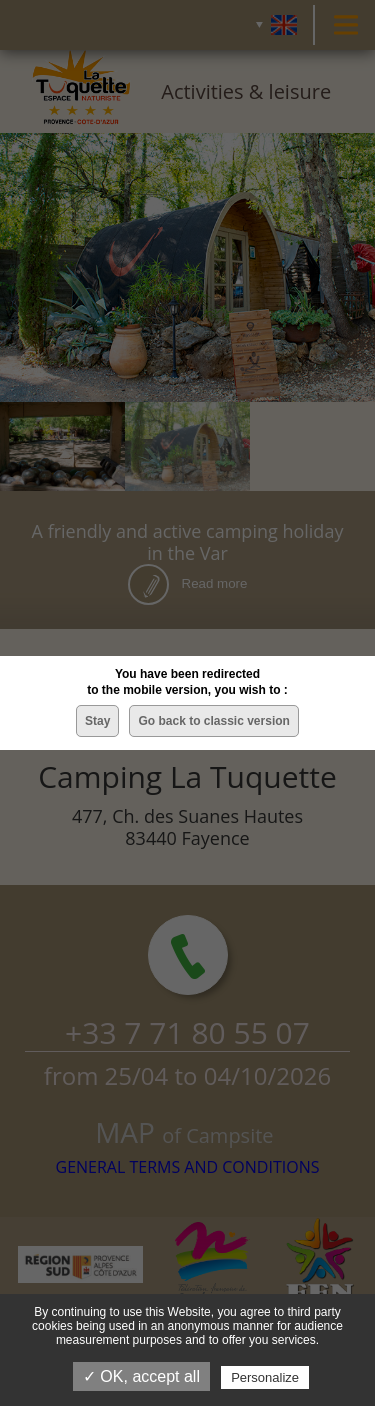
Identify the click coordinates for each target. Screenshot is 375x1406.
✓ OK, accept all (141, 1376)
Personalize (265, 1377)
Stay (97, 721)
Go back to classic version (213, 721)
